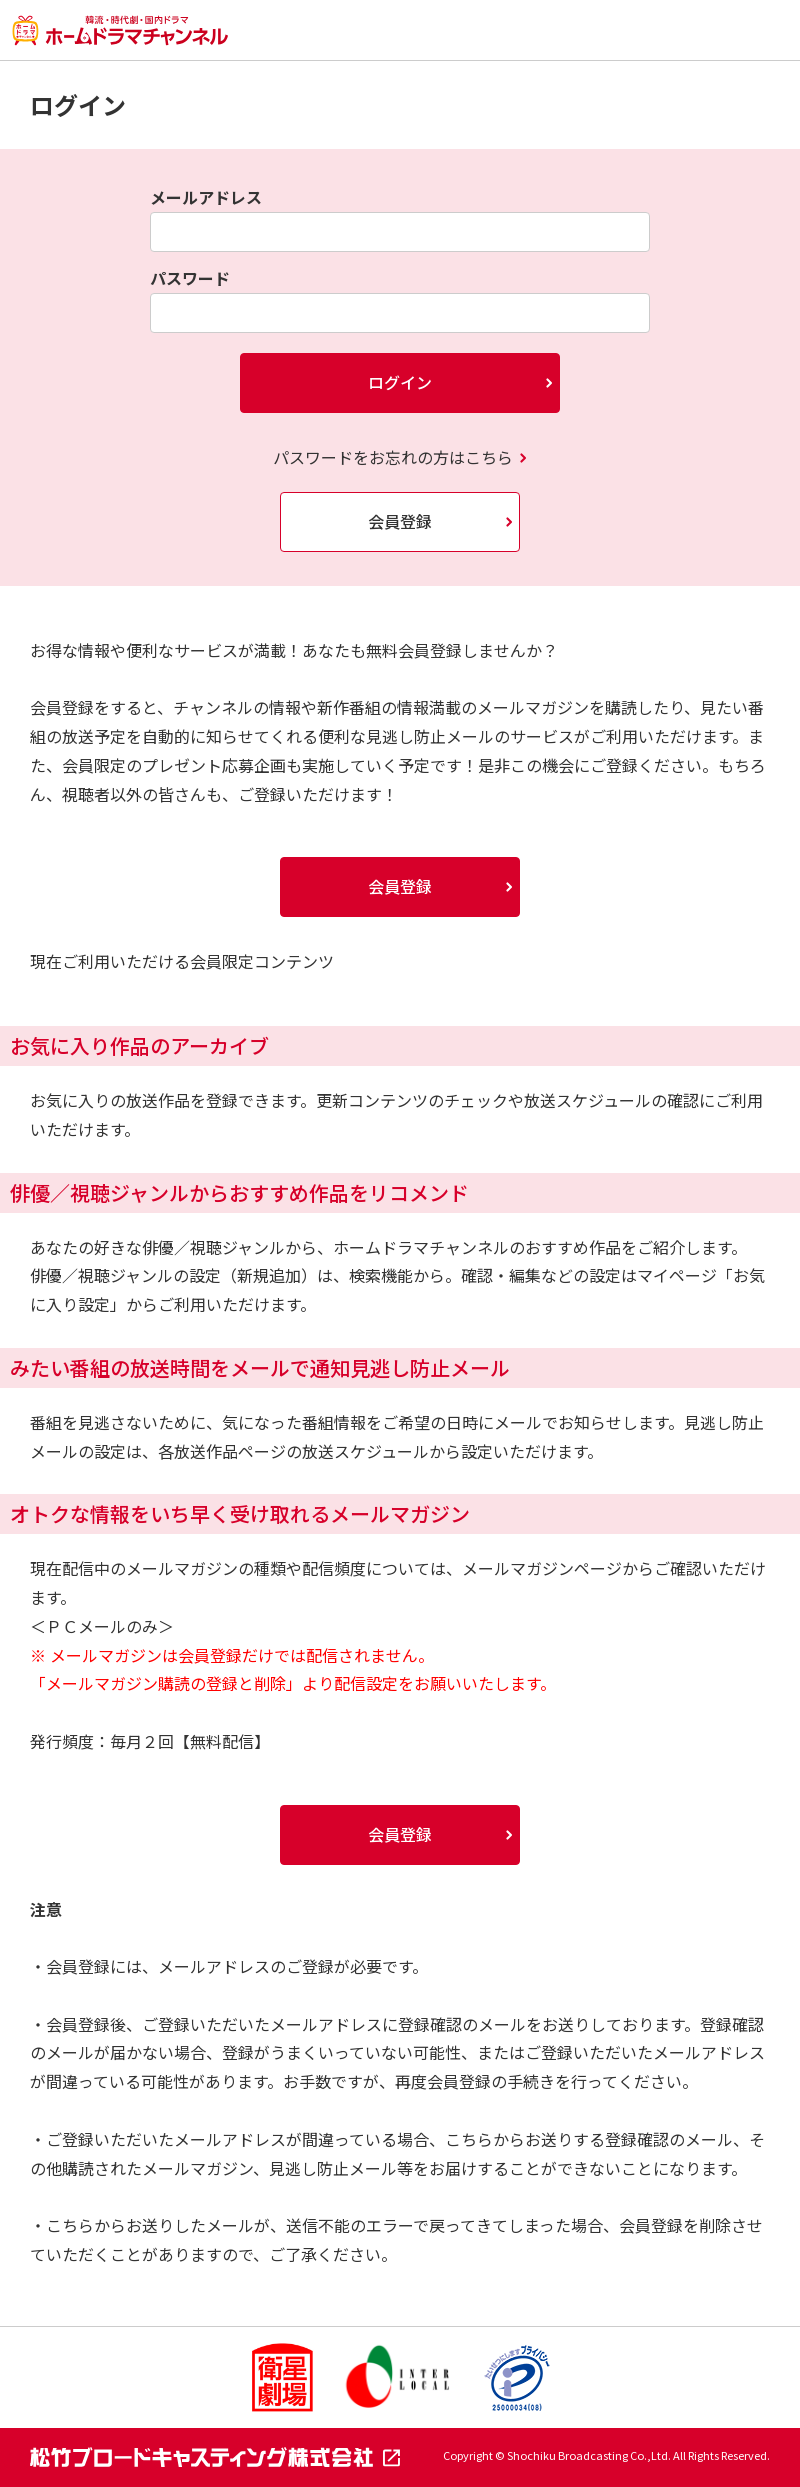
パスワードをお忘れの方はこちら (393, 457)
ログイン (400, 382)
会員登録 (400, 521)
